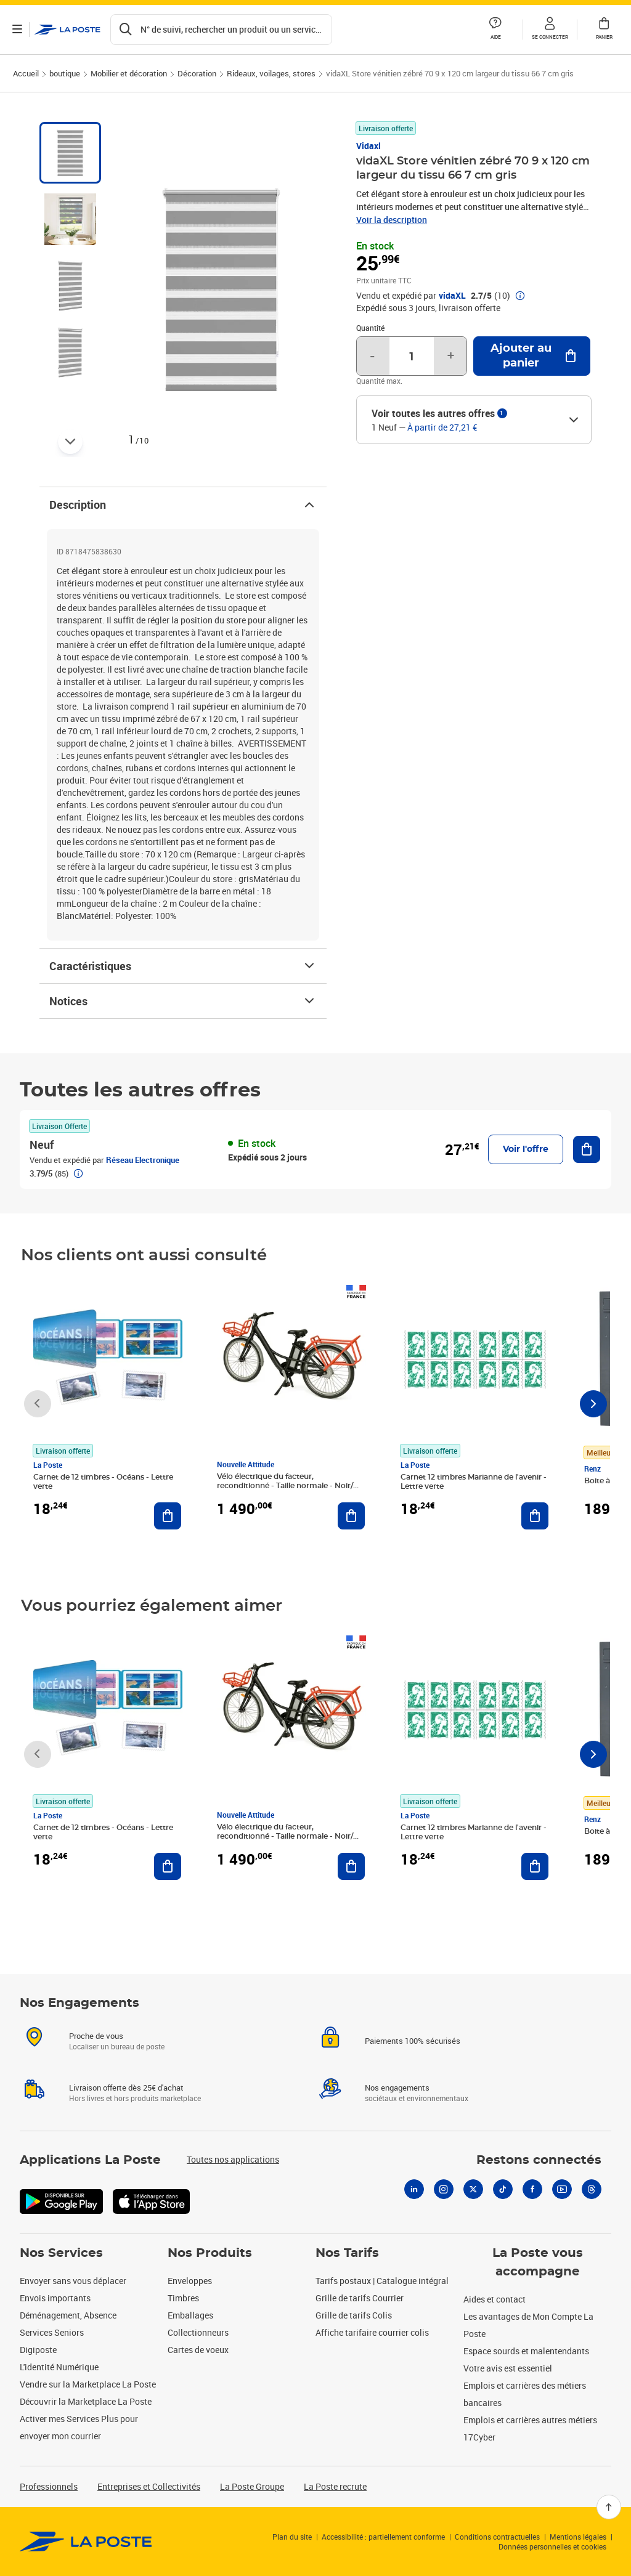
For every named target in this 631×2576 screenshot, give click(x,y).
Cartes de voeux (198, 2349)
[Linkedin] (414, 2189)
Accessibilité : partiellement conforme (383, 2537)
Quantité (370, 328)
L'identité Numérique (59, 2367)
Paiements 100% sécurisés (412, 2040)
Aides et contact (494, 2299)
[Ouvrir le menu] (17, 29)
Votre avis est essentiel (507, 2368)
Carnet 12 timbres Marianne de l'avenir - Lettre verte (474, 1481)
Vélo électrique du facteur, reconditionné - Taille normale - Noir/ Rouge (285, 1486)
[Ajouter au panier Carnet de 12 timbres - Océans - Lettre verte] (167, 1516)
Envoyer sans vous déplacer (73, 2280)
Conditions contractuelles (497, 2537)
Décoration (196, 73)
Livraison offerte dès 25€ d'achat (126, 2087)
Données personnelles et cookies (552, 2546)
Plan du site (292, 2537)
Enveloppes (190, 2280)
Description (183, 504)
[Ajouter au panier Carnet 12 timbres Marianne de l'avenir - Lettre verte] (535, 1516)
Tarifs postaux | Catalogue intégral (382, 2280)
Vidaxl (368, 146)
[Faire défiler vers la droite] (593, 1404)
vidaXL (452, 295)
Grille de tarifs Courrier (360, 2298)
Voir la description (391, 219)
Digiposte (38, 2349)
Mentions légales (578, 2537)
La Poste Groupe (252, 2486)
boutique (64, 73)
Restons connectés (538, 2160)
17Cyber (479, 2437)
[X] (473, 2189)
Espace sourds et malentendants (526, 2351)
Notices (183, 1001)
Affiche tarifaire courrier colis (372, 2332)
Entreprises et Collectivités (148, 2486)
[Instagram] (444, 2189)
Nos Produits (210, 2253)
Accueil (26, 73)
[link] (86, 2541)
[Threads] (591, 2189)
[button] (550, 29)
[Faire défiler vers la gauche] (37, 1404)
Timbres (183, 2298)
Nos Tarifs (347, 2253)
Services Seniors (52, 2332)
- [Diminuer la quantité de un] (372, 356)
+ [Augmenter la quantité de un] (451, 356)
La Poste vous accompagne (537, 2262)
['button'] (67, 29)
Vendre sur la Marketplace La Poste (88, 2384)
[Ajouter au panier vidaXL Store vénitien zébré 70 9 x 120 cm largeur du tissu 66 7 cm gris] (532, 356)
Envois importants (55, 2298)
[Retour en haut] (608, 2507)
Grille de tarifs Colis (354, 2315)
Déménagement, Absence (68, 2315)
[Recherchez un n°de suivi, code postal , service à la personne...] (221, 29)
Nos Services (61, 2253)
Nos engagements (397, 2087)
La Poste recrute (335, 2486)
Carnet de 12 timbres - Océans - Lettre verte (103, 1481)
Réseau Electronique (142, 1159)
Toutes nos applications (233, 2159)
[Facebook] (532, 2189)
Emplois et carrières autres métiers (530, 2420)
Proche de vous (96, 2035)
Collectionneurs (198, 2332)
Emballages (190, 2315)
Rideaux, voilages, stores (271, 73)
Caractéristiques (183, 965)
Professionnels (49, 2486)
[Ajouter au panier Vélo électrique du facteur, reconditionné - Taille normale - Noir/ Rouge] (351, 1516)
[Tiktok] (503, 2189)
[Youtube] (562, 2189)
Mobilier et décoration (129, 73)
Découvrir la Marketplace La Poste (86, 2401)
